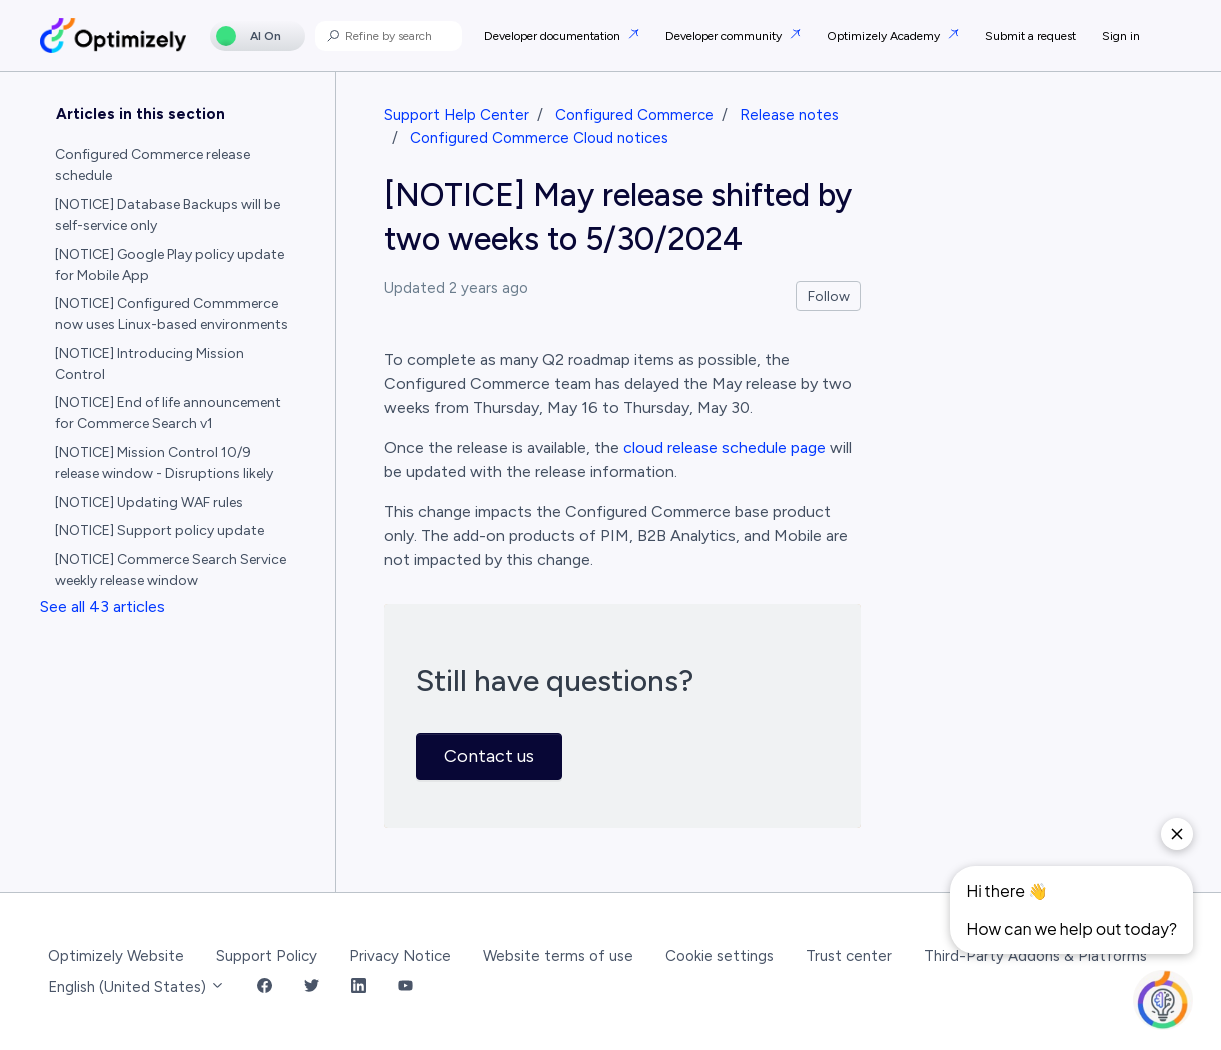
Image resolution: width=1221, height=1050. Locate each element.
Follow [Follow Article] (829, 296)
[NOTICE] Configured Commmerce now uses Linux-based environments (171, 314)
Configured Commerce (634, 115)
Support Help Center (456, 115)
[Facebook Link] (264, 987)
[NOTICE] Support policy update (159, 530)
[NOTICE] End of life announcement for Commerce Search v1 (168, 413)
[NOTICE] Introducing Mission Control (149, 364)
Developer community (725, 36)
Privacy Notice (400, 956)
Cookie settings (719, 956)
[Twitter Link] (311, 987)
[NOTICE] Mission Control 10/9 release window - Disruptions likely (164, 463)
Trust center (849, 956)
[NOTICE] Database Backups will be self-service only (167, 215)
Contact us (489, 756)
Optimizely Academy (885, 36)
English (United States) (136, 987)
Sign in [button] (1121, 36)
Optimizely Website (116, 956)
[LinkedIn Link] (358, 987)
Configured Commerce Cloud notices (539, 138)
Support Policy (266, 956)
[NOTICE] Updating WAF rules (149, 502)
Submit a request (1030, 36)
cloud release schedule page (724, 447)
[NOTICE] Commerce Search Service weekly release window (170, 570)
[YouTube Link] (405, 987)
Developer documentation (553, 36)
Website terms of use (558, 956)
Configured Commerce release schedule (152, 165)
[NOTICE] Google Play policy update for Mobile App (169, 265)
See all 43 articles (102, 606)
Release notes (789, 115)
